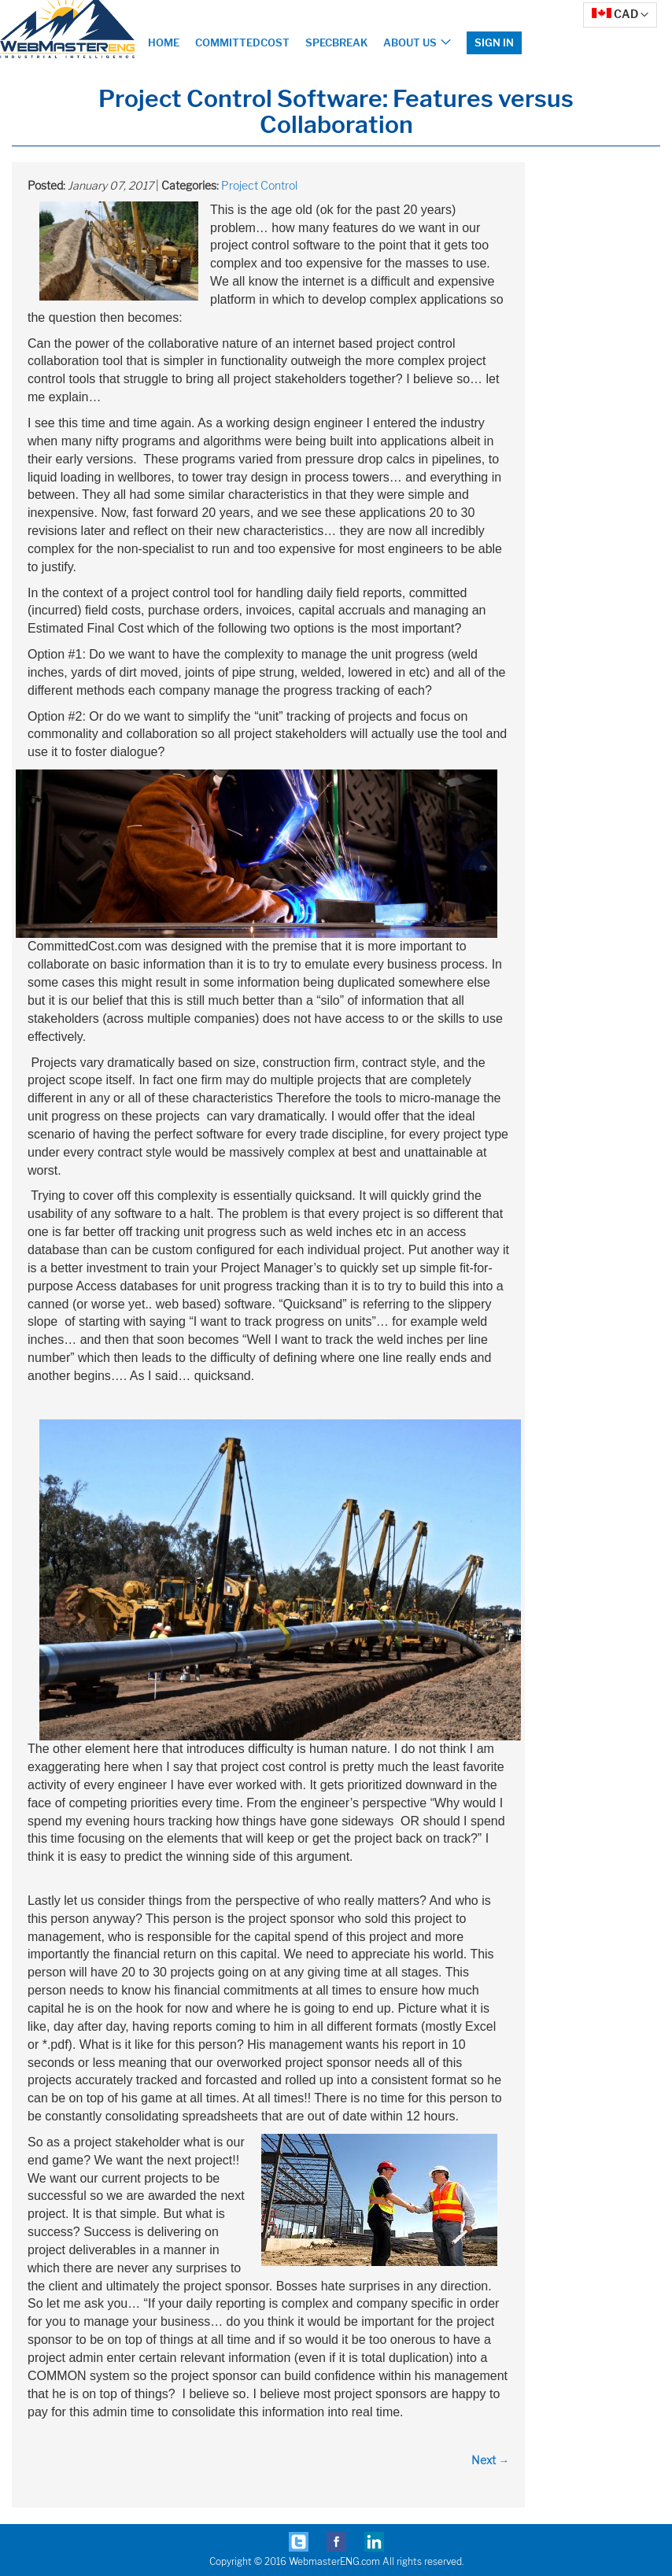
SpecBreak (336, 42)
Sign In (494, 42)
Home (163, 42)
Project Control (259, 185)
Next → (490, 2460)
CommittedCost (242, 42)
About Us (410, 42)
